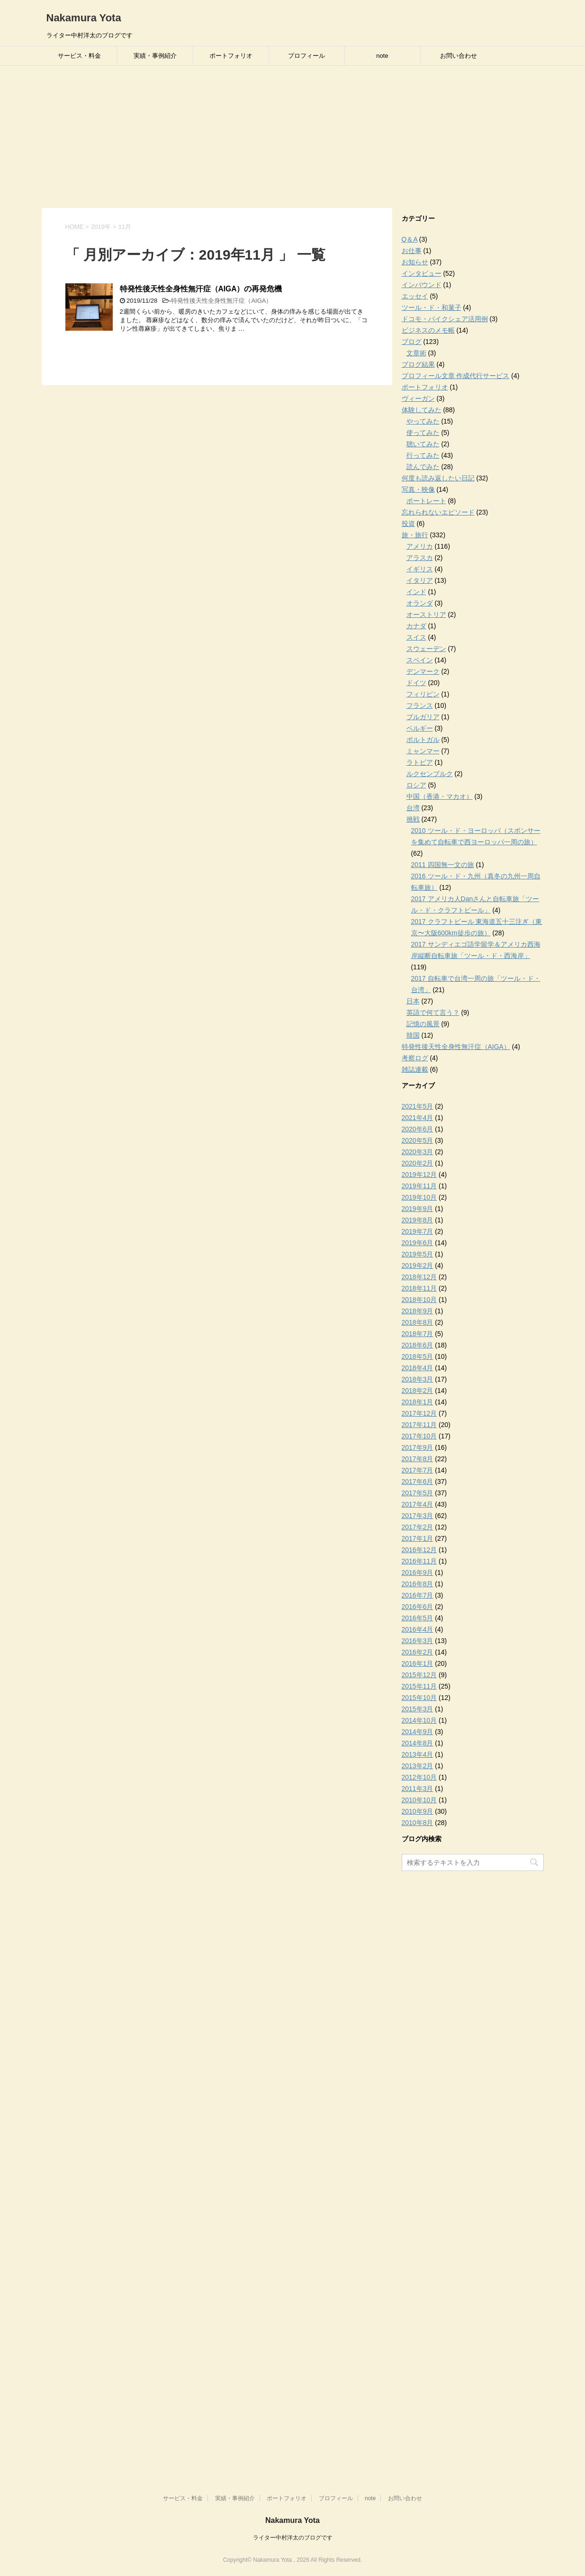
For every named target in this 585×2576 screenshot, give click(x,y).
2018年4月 (417, 1368)
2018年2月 (417, 1390)
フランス (419, 705)
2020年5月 (417, 1140)
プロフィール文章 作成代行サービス (456, 376)
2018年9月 (417, 1311)
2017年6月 (417, 1481)
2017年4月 (417, 1504)
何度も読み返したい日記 (438, 478)
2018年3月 (417, 1379)
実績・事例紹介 (155, 55)
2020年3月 (417, 1152)
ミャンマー (423, 751)
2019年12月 (419, 1174)
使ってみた (423, 432)
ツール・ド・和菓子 (431, 307)
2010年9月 (417, 1811)
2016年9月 (417, 1572)
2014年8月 (417, 1743)
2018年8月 (417, 1322)
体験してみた (421, 410)
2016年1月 (417, 1663)
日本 (413, 1001)
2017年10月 (419, 1436)
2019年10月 (419, 1197)
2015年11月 (419, 1686)
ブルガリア (423, 717)
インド (416, 592)
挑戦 (413, 819)
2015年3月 (417, 1709)
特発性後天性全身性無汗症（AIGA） (221, 300)
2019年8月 (417, 1220)
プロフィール (306, 55)
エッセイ (415, 296)
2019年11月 (419, 1186)
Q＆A (409, 239)
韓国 (413, 1035)
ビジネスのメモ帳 (428, 330)
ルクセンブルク (429, 773)
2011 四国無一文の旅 (442, 864)
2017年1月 (417, 1538)
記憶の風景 (423, 1024)
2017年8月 (417, 1459)
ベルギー (419, 728)
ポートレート (426, 501)
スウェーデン (426, 648)
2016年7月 (417, 1595)
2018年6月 (417, 1345)
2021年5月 (417, 1106)
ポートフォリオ (230, 55)
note (382, 55)
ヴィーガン (418, 398)
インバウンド (421, 285)
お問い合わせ (458, 55)
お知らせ (415, 262)
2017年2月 (417, 1527)
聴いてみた (423, 444)
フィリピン (423, 694)
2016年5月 (417, 1618)
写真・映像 (418, 489)
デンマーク (423, 671)
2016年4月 (417, 1629)
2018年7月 (417, 1334)
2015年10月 (419, 1697)
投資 (408, 523)
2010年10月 (419, 1800)
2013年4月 (417, 1754)
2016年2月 (417, 1652)
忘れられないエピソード (438, 512)
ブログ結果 (418, 364)
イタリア (419, 580)
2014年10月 (419, 1720)
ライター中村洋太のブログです (293, 2537)
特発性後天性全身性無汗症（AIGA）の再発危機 (201, 289)
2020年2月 (417, 1163)
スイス (416, 637)
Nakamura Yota (83, 18)
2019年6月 (417, 1243)
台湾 (413, 808)
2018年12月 (419, 1277)
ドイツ (416, 683)
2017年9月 (417, 1447)
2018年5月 (417, 1356)
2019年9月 (417, 1208)
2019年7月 (417, 1231)
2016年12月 (419, 1550)
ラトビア (419, 762)
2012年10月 (419, 1777)
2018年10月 (419, 1299)
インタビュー (421, 273)
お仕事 (412, 250)
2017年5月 (417, 1493)
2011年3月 (417, 1788)
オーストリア (426, 614)
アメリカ (419, 546)
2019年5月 (417, 1254)
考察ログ (415, 1058)
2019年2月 (417, 1265)
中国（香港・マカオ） (439, 796)
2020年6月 (417, 1129)
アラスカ (419, 557)
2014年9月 (417, 1731)
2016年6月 (417, 1606)
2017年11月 (419, 1424)
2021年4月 (417, 1117)
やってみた (423, 421)
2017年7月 (417, 1470)
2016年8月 (417, 1584)
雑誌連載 (415, 1069)
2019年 (101, 226)
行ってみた (423, 455)
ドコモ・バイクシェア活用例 (445, 319)
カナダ (416, 626)
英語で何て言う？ (432, 1012)
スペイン (419, 660)
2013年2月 (417, 1766)
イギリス (419, 569)
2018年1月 (417, 1402)
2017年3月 (417, 1515)
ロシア (416, 785)
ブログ (412, 341)
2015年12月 (419, 1675)
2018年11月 (419, 1288)
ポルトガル (423, 739)
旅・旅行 (415, 535)
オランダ (419, 603)
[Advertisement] (293, 137)
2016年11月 (419, 1561)
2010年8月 (417, 1822)
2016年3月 (417, 1641)
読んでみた (423, 466)
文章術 (416, 353)
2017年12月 (419, 1413)
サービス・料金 (79, 55)
